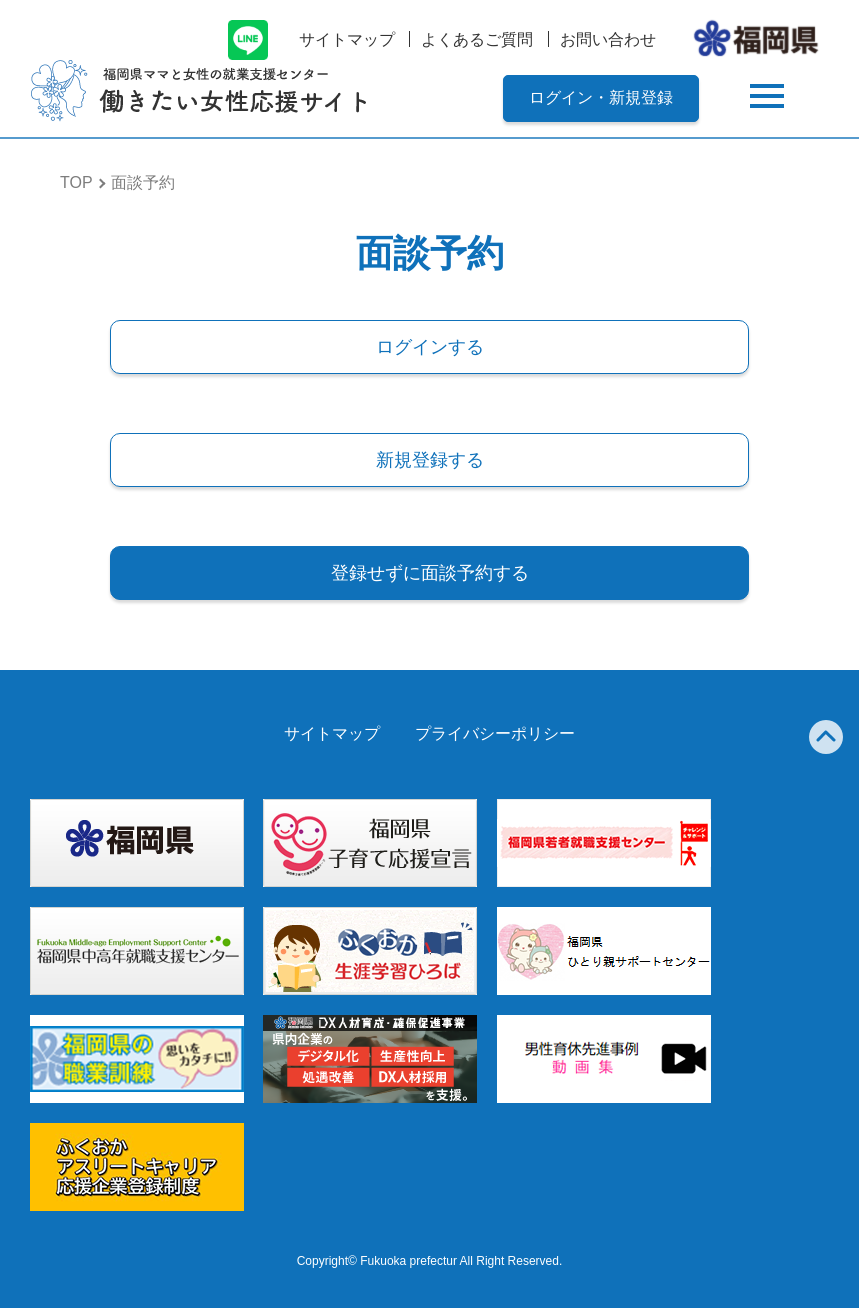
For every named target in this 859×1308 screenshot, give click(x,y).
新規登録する (430, 460)
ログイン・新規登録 (601, 97)
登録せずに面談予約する (430, 573)
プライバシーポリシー (495, 733)
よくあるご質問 (477, 39)
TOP (76, 182)
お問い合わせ (608, 39)
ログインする (430, 347)
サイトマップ (347, 39)
